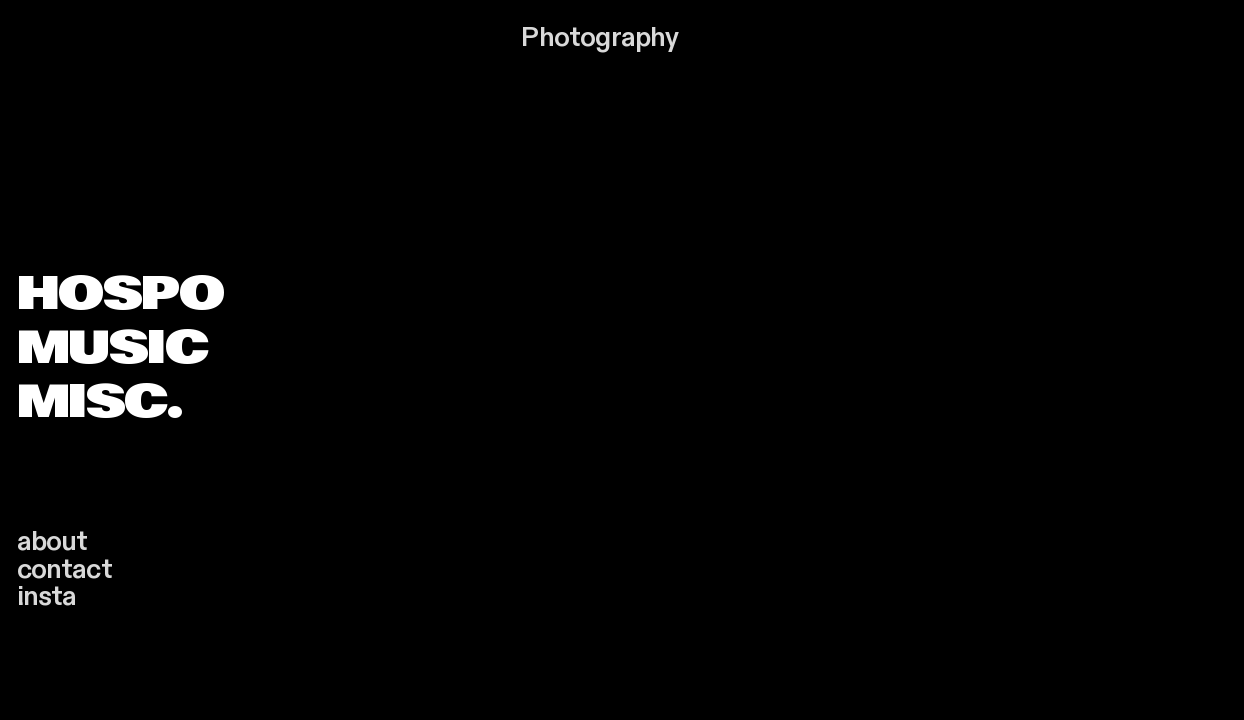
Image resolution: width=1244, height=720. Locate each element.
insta (47, 596)
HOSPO (120, 293)
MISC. (99, 401)
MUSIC (112, 347)
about (52, 541)
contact (64, 569)
